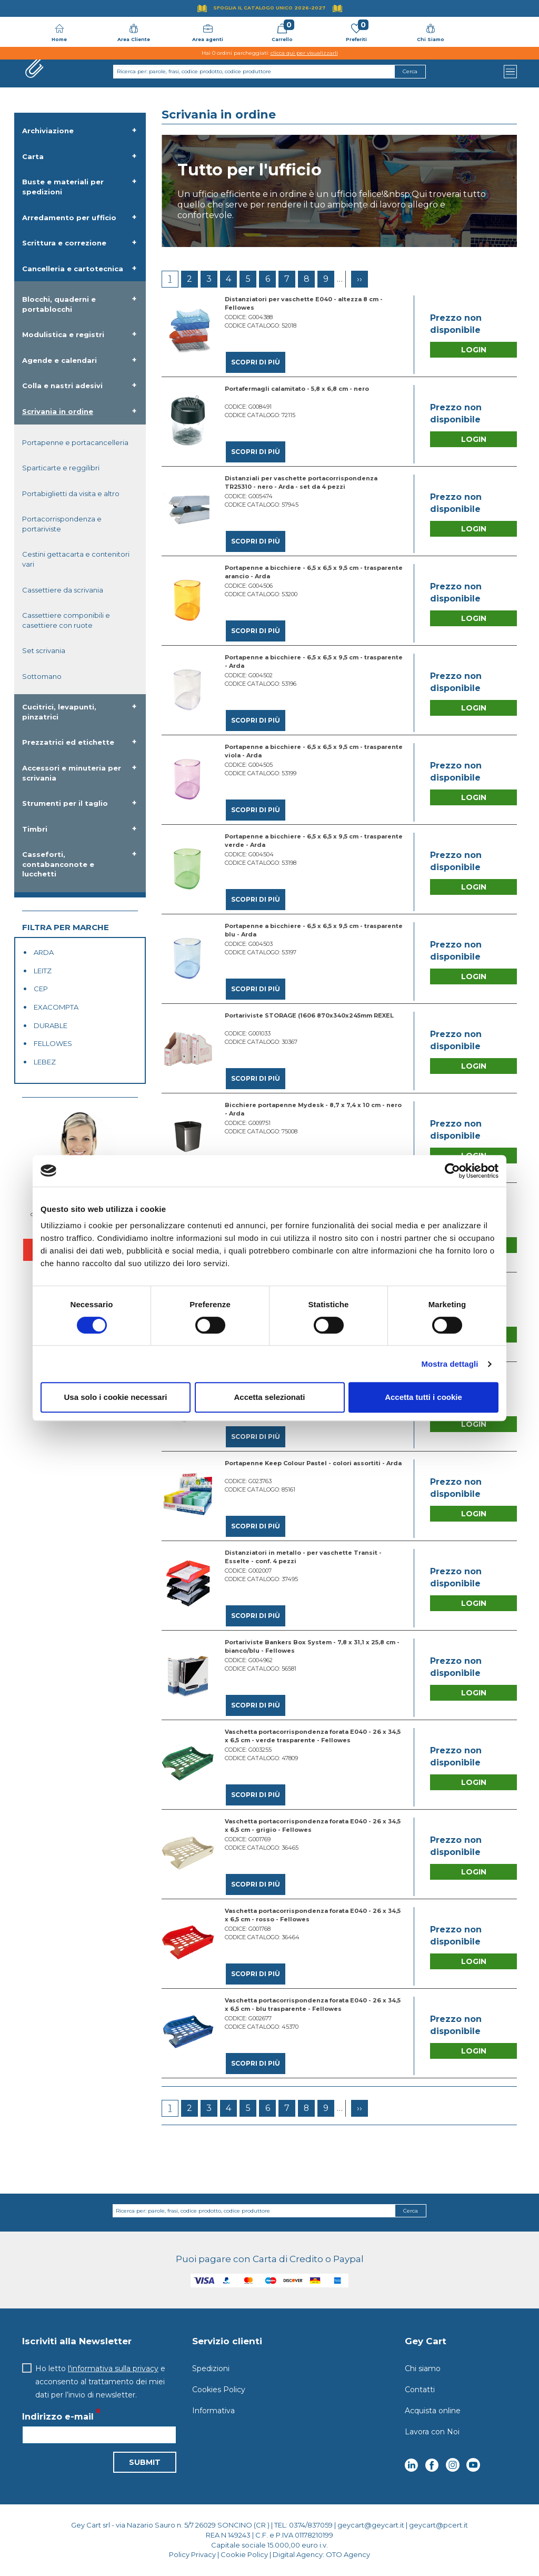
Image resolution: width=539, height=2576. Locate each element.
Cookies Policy (218, 2389)
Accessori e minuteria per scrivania (71, 773)
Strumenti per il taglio (65, 803)
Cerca (410, 2210)
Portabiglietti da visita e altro (70, 493)
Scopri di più (255, 362)
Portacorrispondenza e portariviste (62, 524)
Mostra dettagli (449, 1363)
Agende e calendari (59, 360)
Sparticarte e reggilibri (60, 467)
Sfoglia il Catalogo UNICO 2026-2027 (269, 8)
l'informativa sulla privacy (113, 2368)
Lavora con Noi (432, 2431)
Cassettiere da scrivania (62, 590)
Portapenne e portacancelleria (75, 442)
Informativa (213, 2410)
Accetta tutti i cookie (423, 1397)
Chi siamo (423, 2368)
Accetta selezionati (269, 1397)
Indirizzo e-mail (58, 2417)
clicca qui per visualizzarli (304, 53)
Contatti (420, 2389)
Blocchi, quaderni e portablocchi (59, 304)
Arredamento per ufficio (69, 217)
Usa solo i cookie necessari (115, 1397)
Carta (33, 156)
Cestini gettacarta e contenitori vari (75, 559)
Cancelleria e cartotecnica (72, 268)
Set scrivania (43, 650)
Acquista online (433, 2410)
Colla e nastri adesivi (62, 385)
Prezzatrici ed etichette (68, 742)
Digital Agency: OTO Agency (321, 2554)
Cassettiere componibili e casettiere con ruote (66, 620)
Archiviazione (48, 130)
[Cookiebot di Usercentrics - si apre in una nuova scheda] (452, 1171)
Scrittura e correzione (64, 243)
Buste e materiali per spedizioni (63, 186)
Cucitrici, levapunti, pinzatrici (59, 712)
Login (473, 349)
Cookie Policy (244, 2554)
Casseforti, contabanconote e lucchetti (58, 864)
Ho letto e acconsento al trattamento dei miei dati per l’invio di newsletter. (100, 2382)
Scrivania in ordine (57, 411)
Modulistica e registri (63, 334)
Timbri (34, 829)
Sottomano (42, 676)
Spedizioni (210, 2368)
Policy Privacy (192, 2554)
